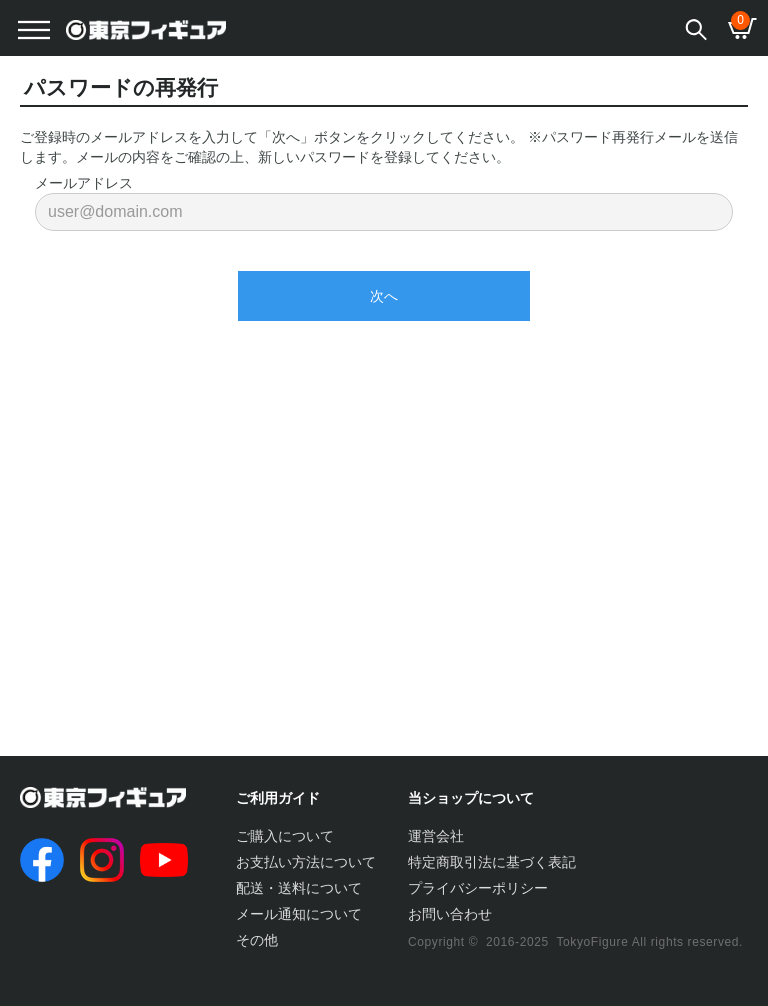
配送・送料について (299, 888)
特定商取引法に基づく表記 (492, 862)
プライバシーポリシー (478, 888)
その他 (257, 940)
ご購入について (285, 836)
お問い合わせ (450, 914)
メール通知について (299, 914)
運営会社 (436, 836)
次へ (384, 296)
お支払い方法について (306, 862)
